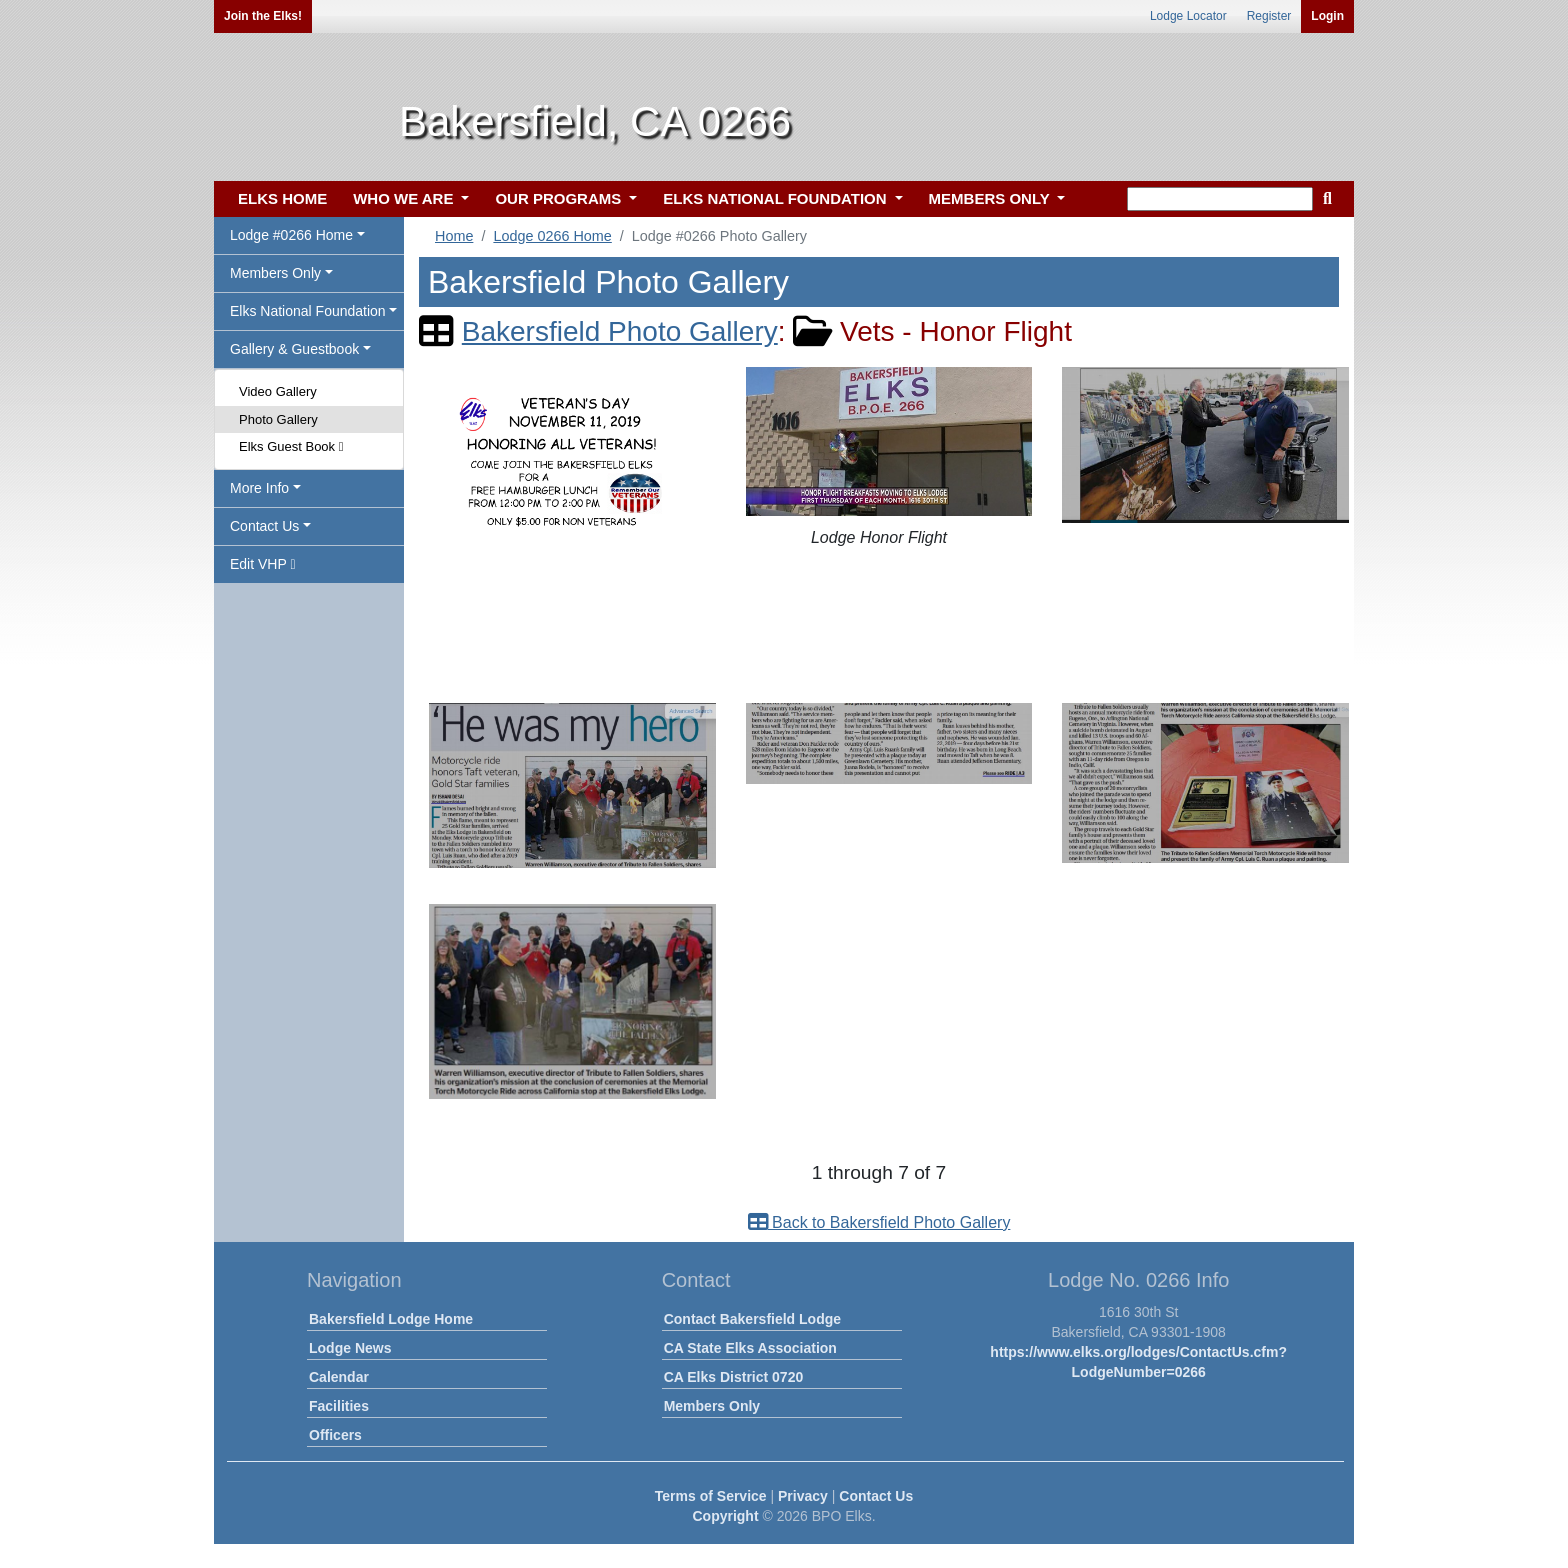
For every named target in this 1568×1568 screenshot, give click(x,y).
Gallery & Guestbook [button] (294, 349)
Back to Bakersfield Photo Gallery (879, 1222)
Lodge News (350, 1348)
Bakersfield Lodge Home (391, 1319)
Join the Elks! (263, 16)
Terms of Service (711, 1496)
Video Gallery (278, 391)
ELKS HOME (282, 198)
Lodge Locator (1188, 16)
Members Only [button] (275, 273)
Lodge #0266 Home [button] (291, 235)
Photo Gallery (278, 419)
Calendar (339, 1377)
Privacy (803, 1496)
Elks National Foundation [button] (308, 311)
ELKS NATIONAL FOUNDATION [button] (777, 198)
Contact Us (876, 1496)
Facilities (339, 1406)
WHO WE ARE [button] (405, 198)
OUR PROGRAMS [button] (560, 198)
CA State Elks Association (750, 1348)
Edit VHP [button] (263, 564)
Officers (335, 1435)
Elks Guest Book (291, 446)
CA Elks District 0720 (734, 1377)
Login (1327, 16)
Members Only (712, 1406)
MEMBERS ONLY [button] (991, 198)
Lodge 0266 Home (552, 236)
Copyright (725, 1516)
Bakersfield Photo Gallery (620, 331)
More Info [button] (259, 488)
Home (454, 236)
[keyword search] (1220, 199)
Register (1269, 16)
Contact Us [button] (264, 526)
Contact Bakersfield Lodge (752, 1319)
